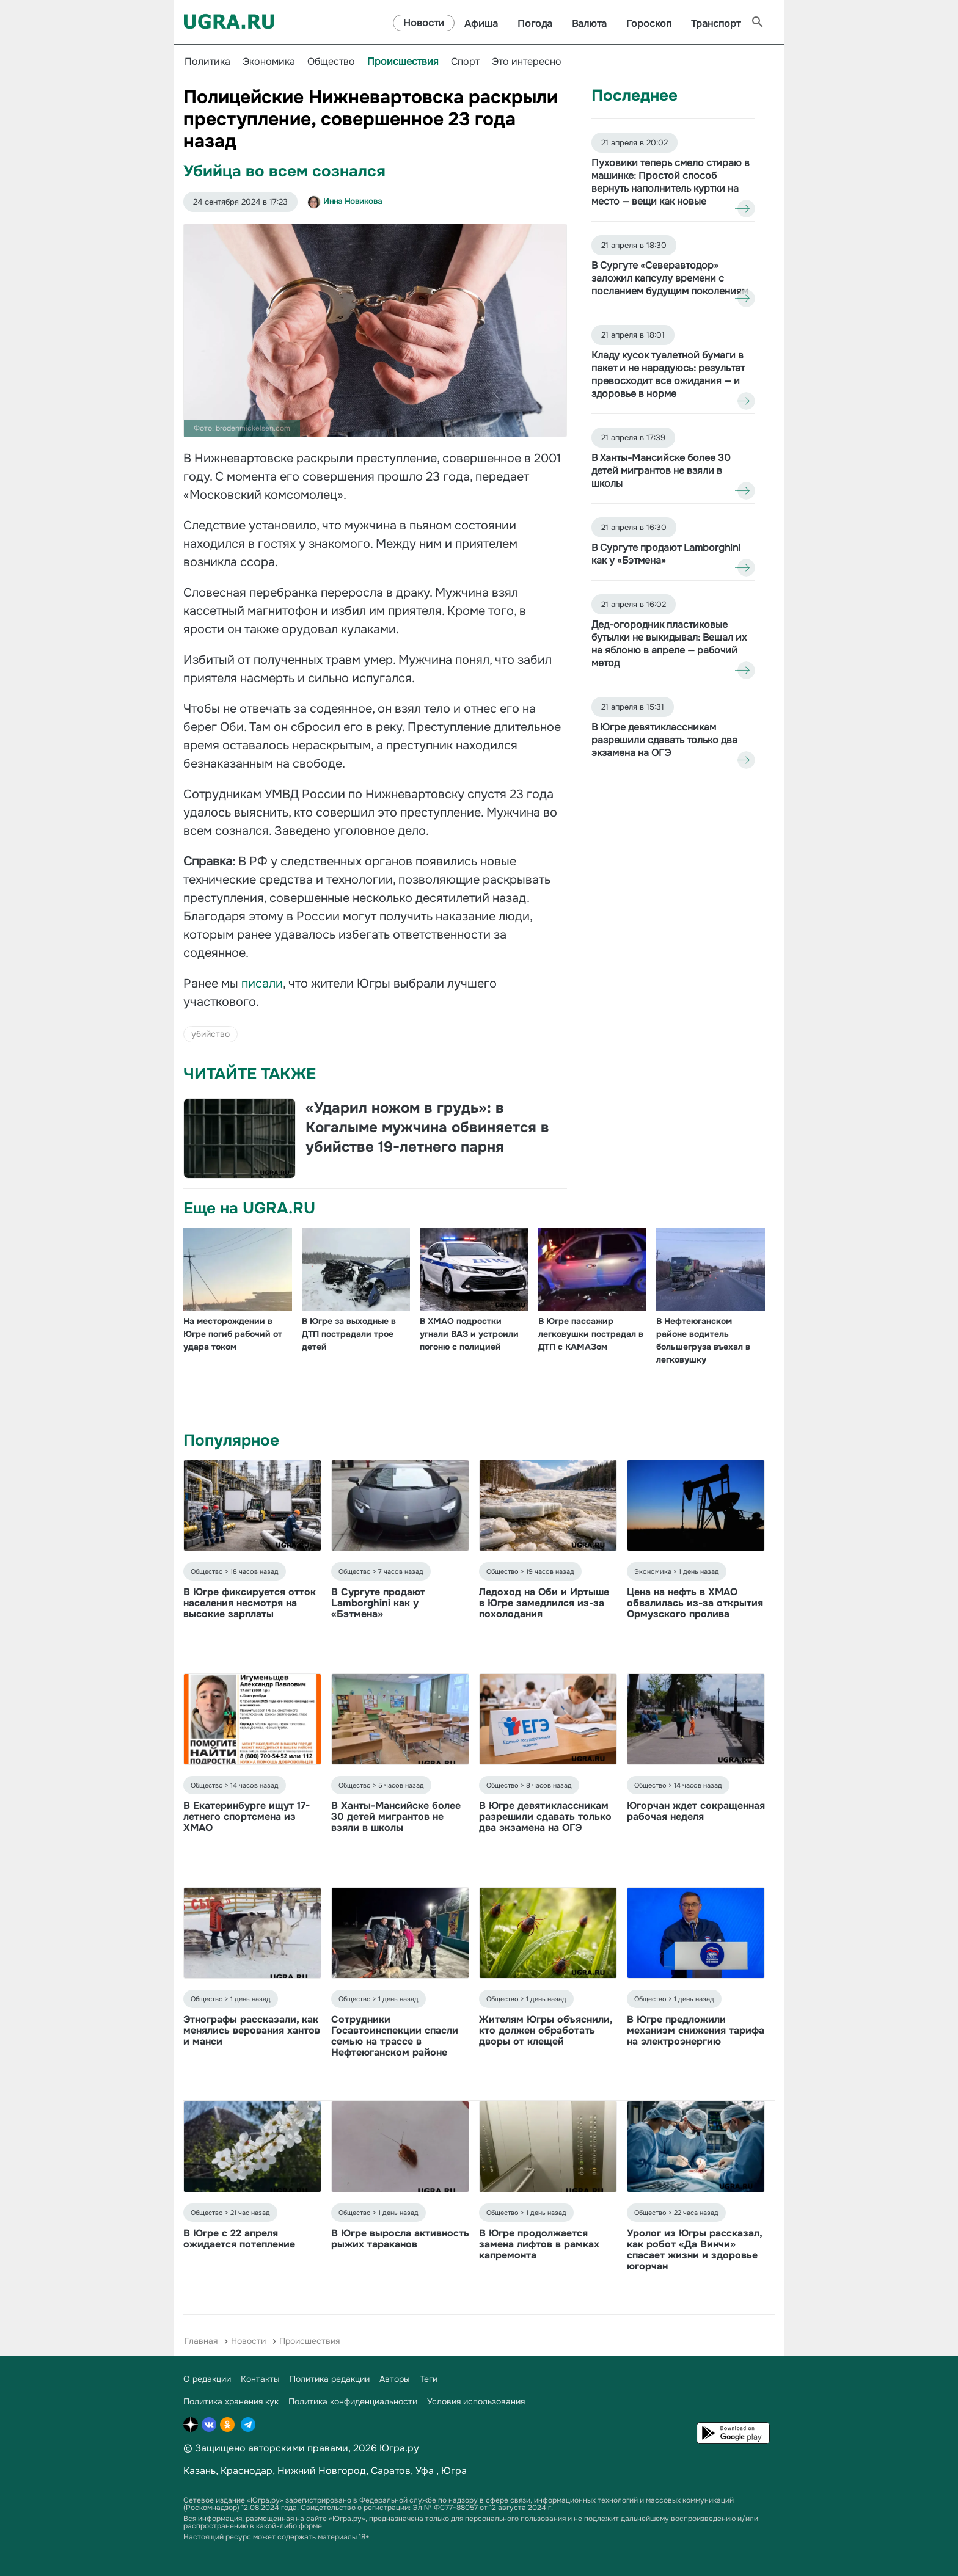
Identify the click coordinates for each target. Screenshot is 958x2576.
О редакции (207, 2378)
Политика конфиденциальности (352, 2401)
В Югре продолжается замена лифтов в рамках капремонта (539, 2244)
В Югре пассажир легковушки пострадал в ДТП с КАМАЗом (590, 1333)
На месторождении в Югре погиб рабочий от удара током (232, 1333)
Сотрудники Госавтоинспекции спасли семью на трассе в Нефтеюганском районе (394, 2036)
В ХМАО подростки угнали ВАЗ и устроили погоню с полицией (469, 1333)
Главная (201, 2340)
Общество (331, 61)
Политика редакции (330, 2378)
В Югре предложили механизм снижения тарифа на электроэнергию (695, 2030)
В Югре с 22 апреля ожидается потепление (239, 2238)
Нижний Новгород (321, 2470)
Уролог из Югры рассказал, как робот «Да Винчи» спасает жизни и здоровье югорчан (694, 2249)
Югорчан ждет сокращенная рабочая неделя (696, 1811)
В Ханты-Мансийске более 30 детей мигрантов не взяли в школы (396, 1816)
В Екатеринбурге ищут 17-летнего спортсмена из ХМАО (246, 1816)
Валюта (589, 23)
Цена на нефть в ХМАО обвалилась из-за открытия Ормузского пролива (695, 1602)
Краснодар (246, 2470)
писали (262, 983)
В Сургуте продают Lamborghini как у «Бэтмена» (378, 1602)
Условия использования (476, 2401)
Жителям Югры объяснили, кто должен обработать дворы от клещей (545, 2030)
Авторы (394, 2378)
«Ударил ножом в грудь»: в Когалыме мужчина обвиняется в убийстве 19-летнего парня (427, 1127)
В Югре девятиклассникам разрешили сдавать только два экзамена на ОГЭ (545, 1816)
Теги (428, 2378)
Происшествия (403, 61)
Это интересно (526, 61)
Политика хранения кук (231, 2401)
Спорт (465, 61)
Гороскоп (648, 23)
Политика (207, 61)
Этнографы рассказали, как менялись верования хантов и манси (251, 2030)
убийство (210, 1033)
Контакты (260, 2378)
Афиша (481, 23)
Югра (454, 2470)
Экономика (269, 61)
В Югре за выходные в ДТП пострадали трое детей (349, 1333)
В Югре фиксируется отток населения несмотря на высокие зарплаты (249, 1602)
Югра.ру (399, 2448)
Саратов (391, 2470)
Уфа (424, 2470)
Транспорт (715, 23)
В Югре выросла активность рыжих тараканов (400, 2238)
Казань (199, 2470)
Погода (534, 23)
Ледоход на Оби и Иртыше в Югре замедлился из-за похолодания (544, 1602)
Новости (423, 22)
